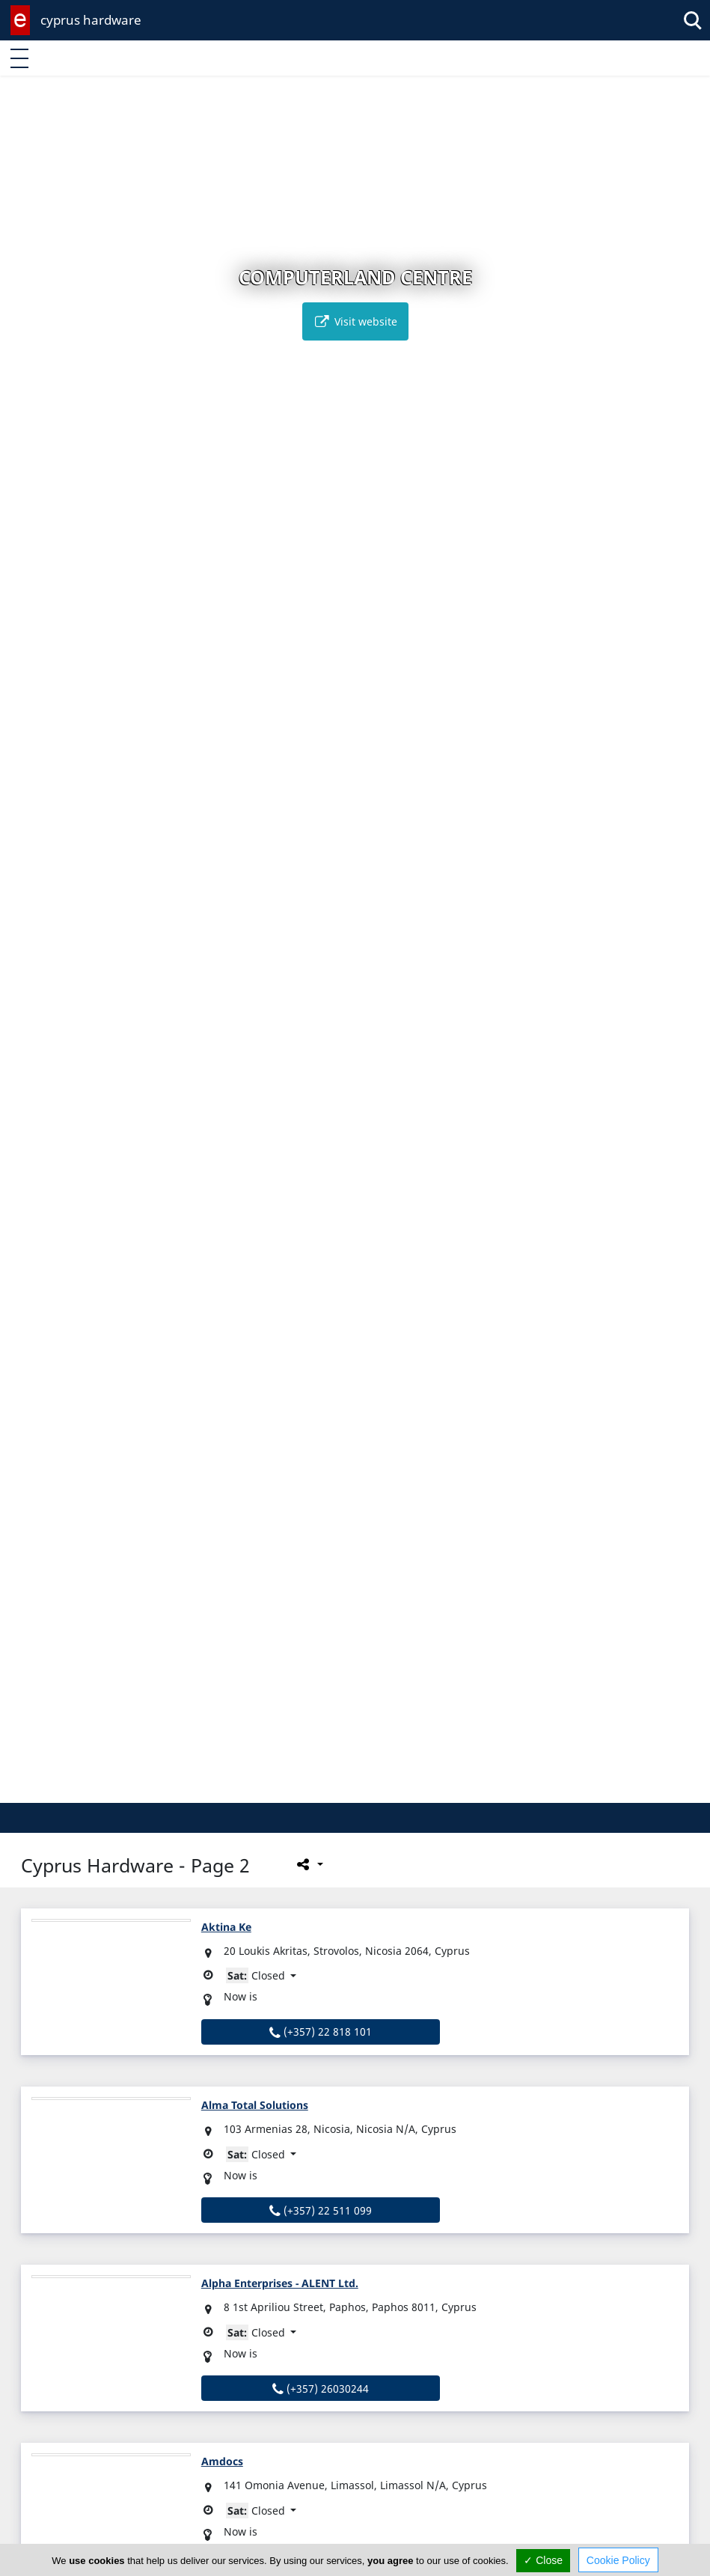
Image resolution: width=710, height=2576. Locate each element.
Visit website (355, 321)
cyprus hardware (90, 19)
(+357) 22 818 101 (320, 2031)
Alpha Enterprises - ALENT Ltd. (279, 2283)
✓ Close (543, 2560)
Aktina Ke (226, 1927)
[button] (323, 1789)
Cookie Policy (618, 2560)
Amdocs (222, 2461)
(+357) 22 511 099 (320, 2210)
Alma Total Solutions (254, 2105)
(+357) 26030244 (320, 2388)
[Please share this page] (308, 1864)
